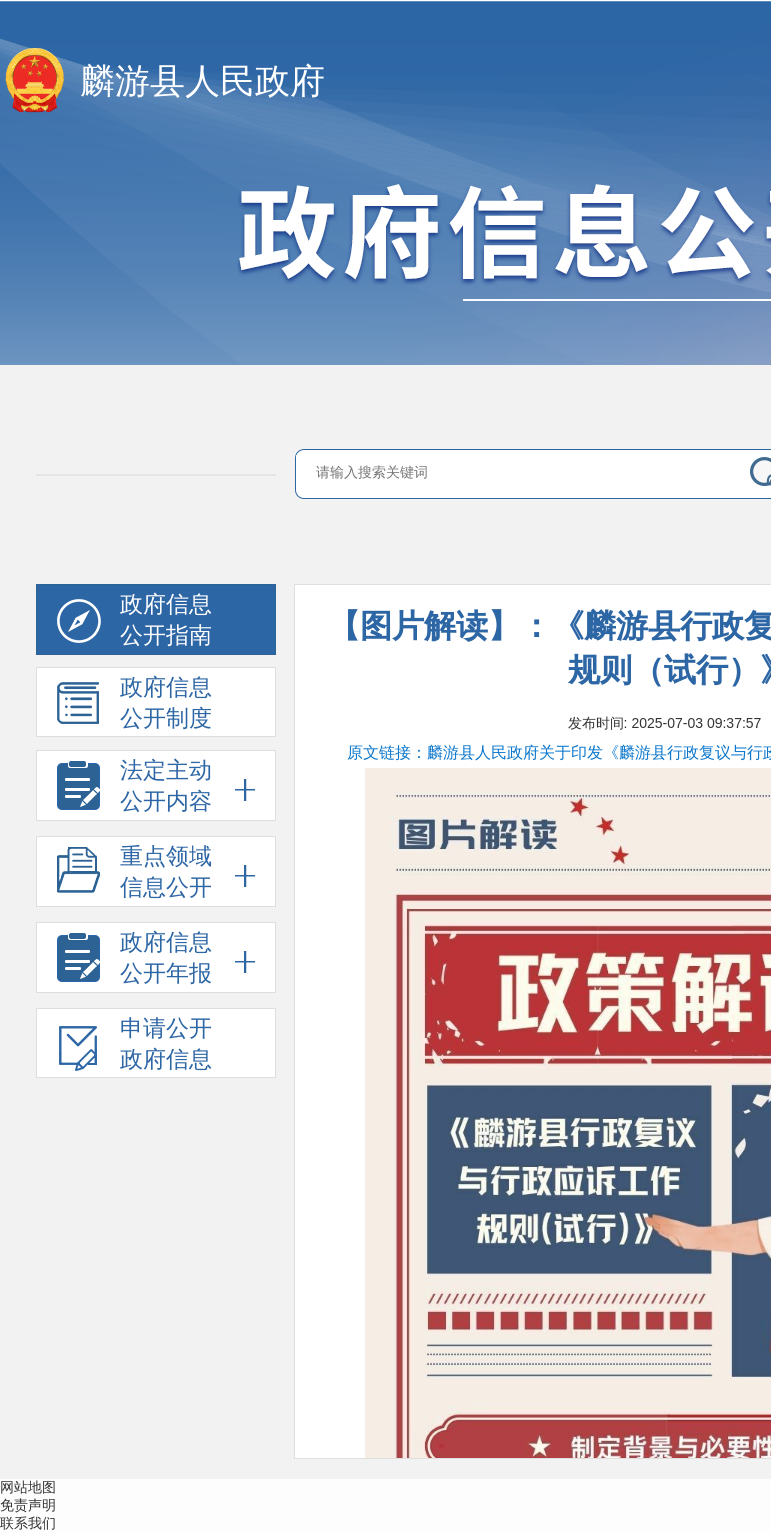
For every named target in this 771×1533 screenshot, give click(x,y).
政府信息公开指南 (134, 623)
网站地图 (28, 1487)
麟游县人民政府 (202, 81)
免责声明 (28, 1505)
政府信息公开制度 (134, 706)
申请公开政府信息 (134, 1047)
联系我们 (28, 1523)
